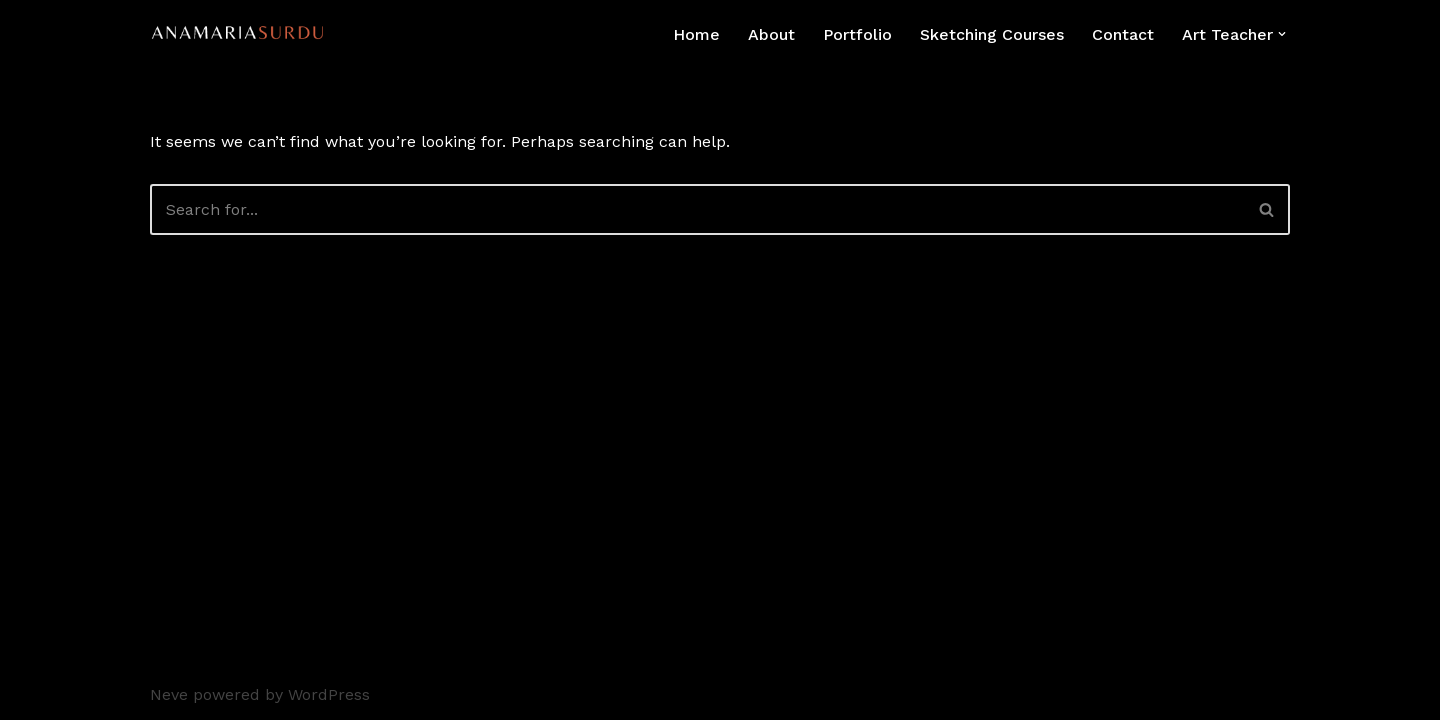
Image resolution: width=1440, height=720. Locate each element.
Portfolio (857, 34)
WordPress (329, 694)
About (771, 34)
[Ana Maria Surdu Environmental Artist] (243, 34)
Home (696, 34)
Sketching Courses (992, 34)
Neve (169, 694)
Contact (1123, 34)
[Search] (697, 209)
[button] (1282, 34)
